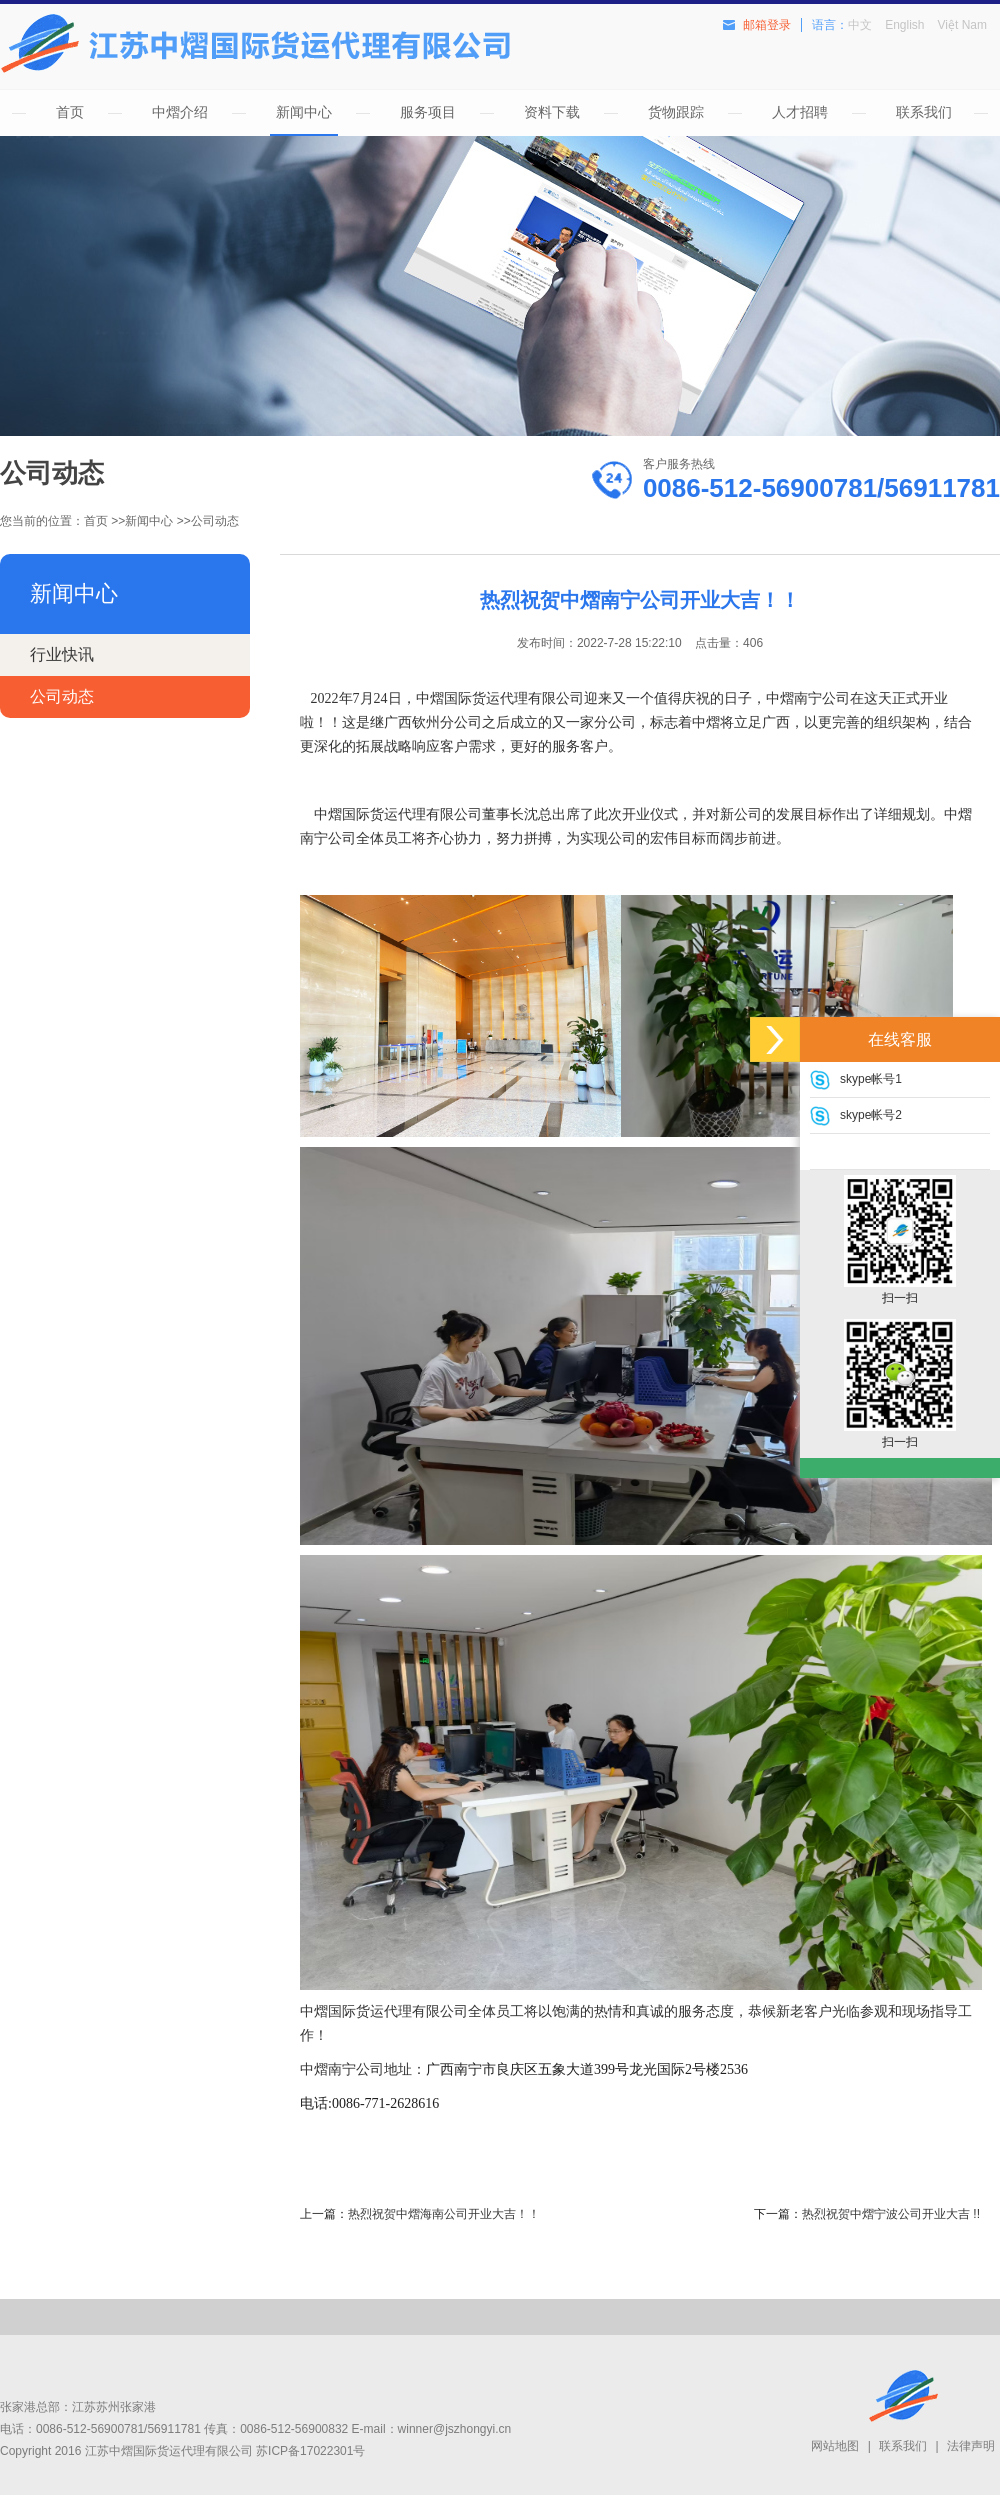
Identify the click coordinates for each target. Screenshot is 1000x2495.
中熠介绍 (180, 112)
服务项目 (428, 112)
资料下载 (552, 112)
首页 (70, 112)
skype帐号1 (871, 1079)
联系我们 (924, 112)
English (904, 25)
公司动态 (215, 521)
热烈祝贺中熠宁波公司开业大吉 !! (891, 2214)
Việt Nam (962, 25)
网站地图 (835, 2446)
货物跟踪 (676, 112)
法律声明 (971, 2446)
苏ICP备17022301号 (310, 2451)
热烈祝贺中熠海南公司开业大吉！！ (444, 2214)
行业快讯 (62, 654)
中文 (860, 25)
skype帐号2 (871, 1115)
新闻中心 (304, 112)
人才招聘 (800, 112)
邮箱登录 (767, 25)
